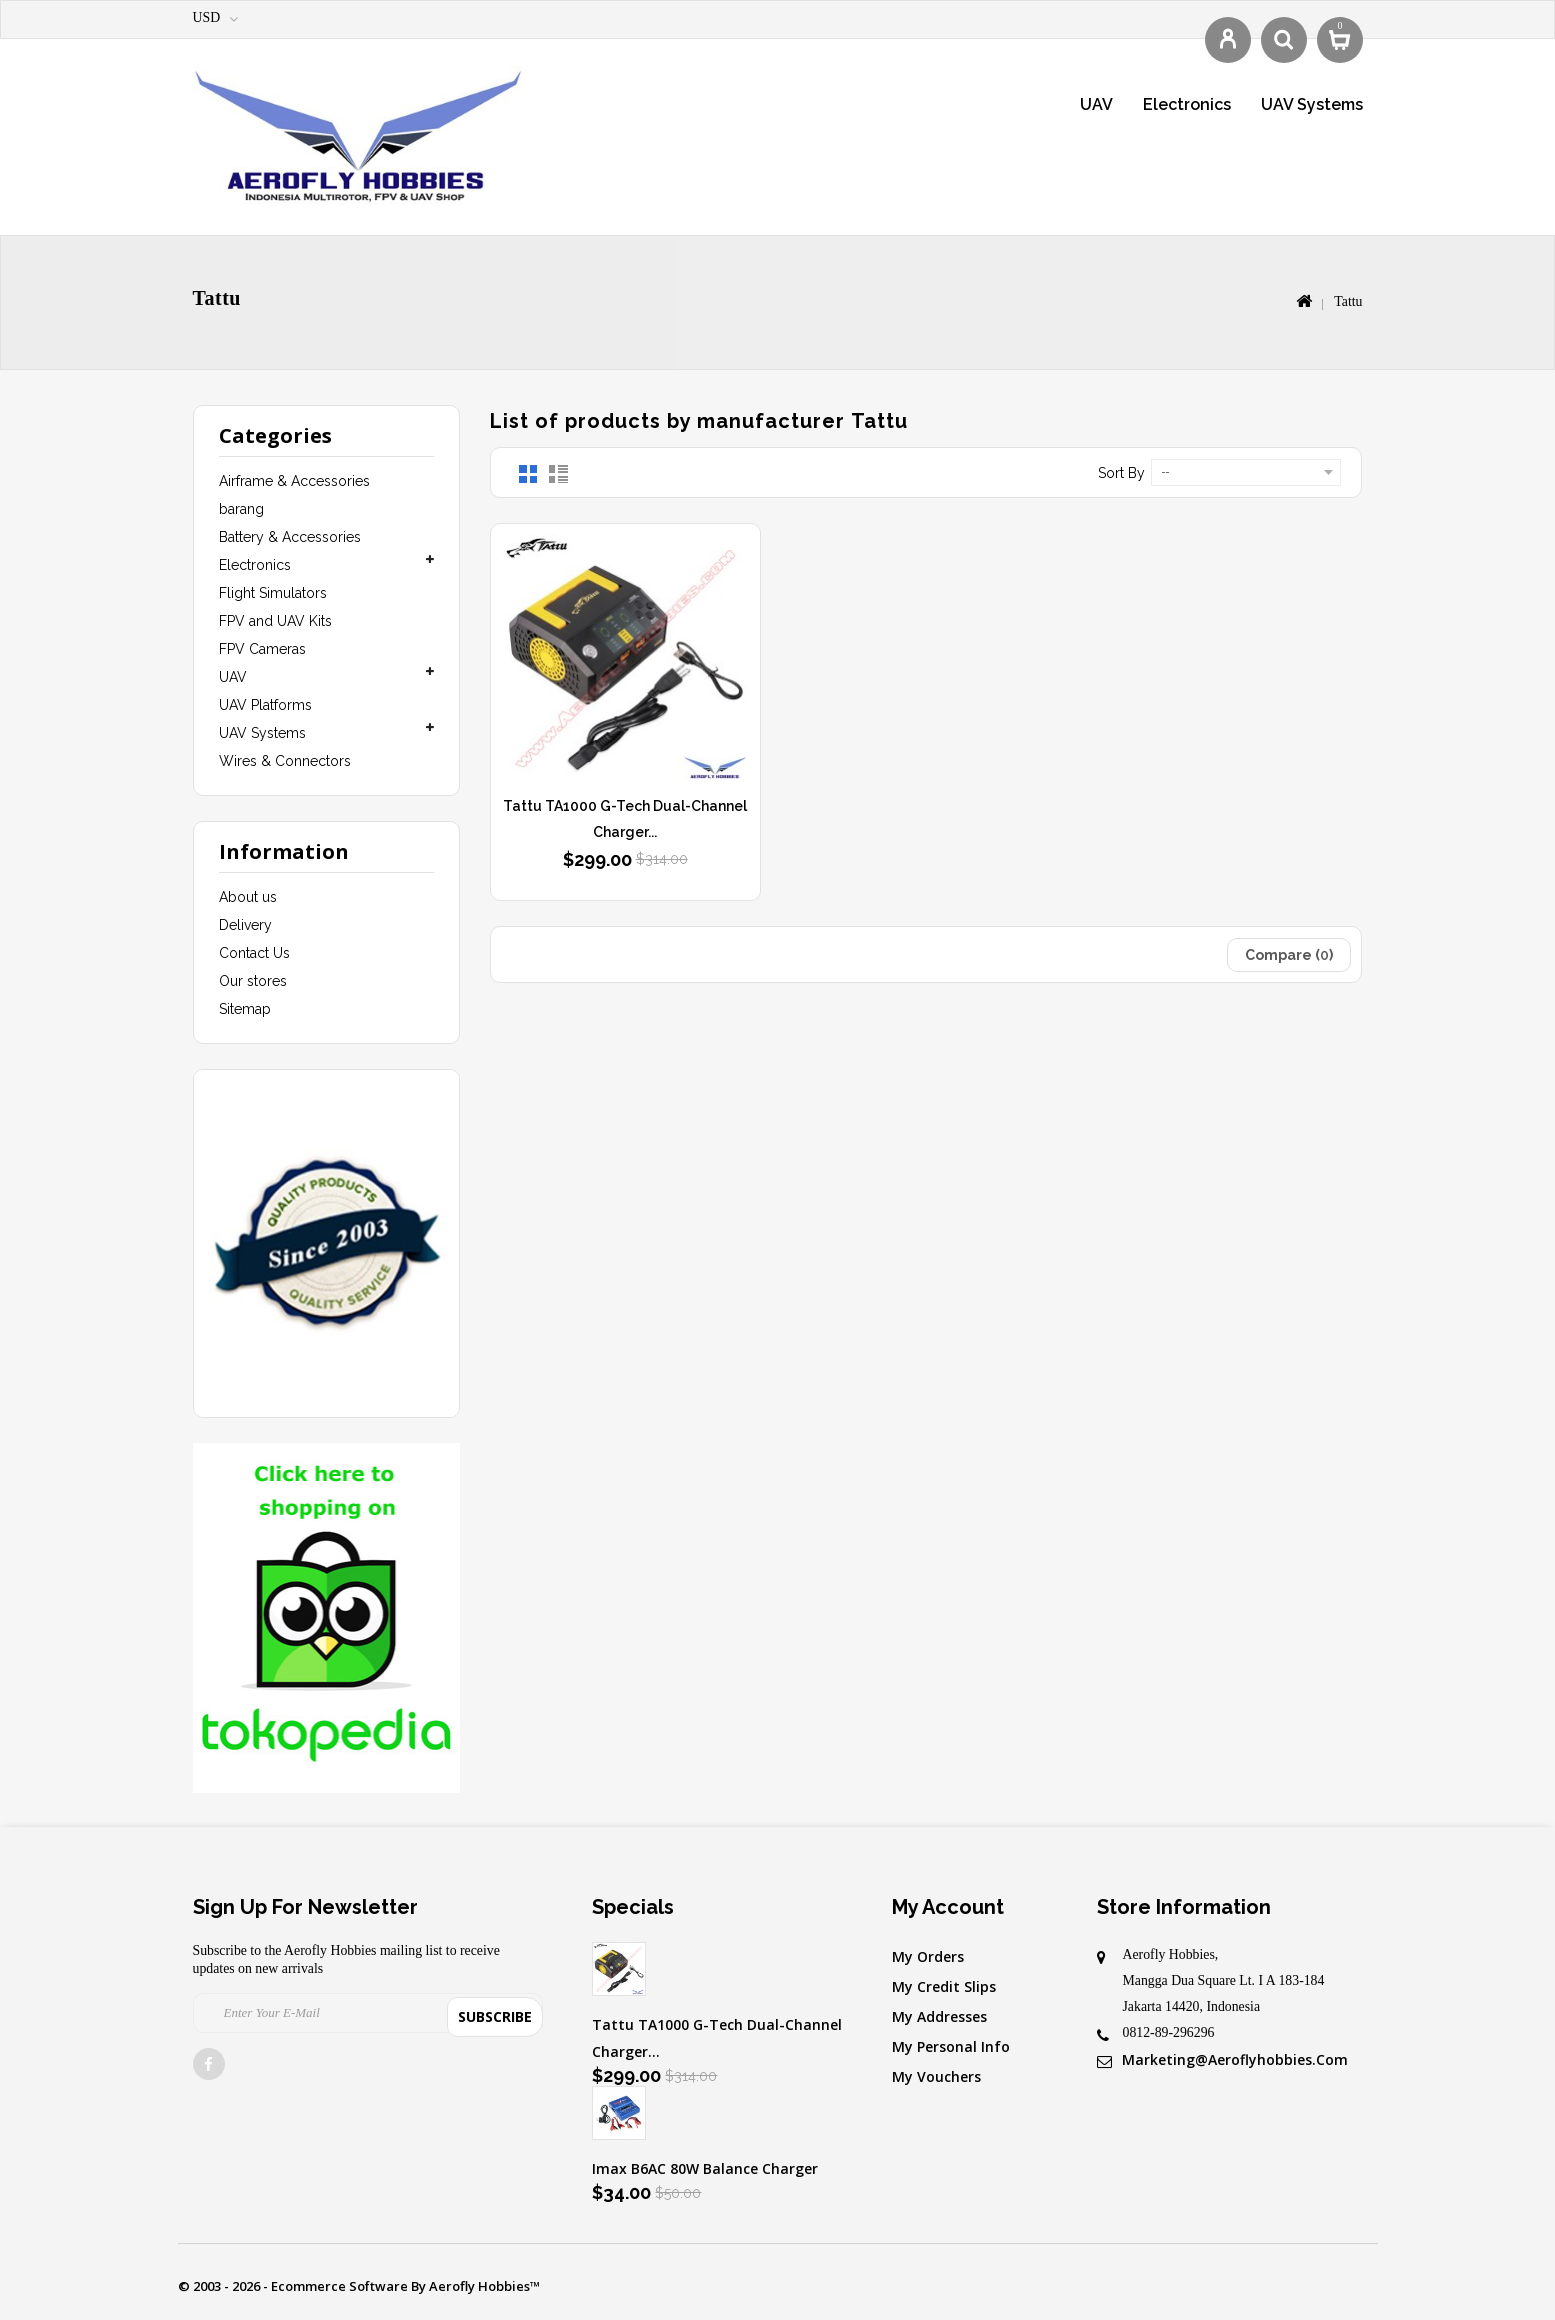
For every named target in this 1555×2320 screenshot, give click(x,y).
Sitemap (245, 1009)
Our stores (253, 981)
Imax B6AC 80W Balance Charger (705, 2168)
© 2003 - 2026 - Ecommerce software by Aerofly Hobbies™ (359, 2286)
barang (241, 509)
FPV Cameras (262, 649)
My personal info (951, 2046)
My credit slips (944, 1986)
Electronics (1187, 104)
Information (284, 851)
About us (248, 897)
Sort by (1121, 473)
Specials (633, 1907)
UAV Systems (1312, 104)
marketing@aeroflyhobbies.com (1235, 2059)
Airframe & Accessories (294, 481)
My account (948, 1907)
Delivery (245, 925)
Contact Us (254, 953)
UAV (1096, 104)
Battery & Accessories (290, 537)
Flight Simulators (273, 593)
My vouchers (936, 2076)
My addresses (939, 2016)
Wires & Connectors (285, 761)
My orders (928, 1956)
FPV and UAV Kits (275, 621)
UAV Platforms (265, 705)
